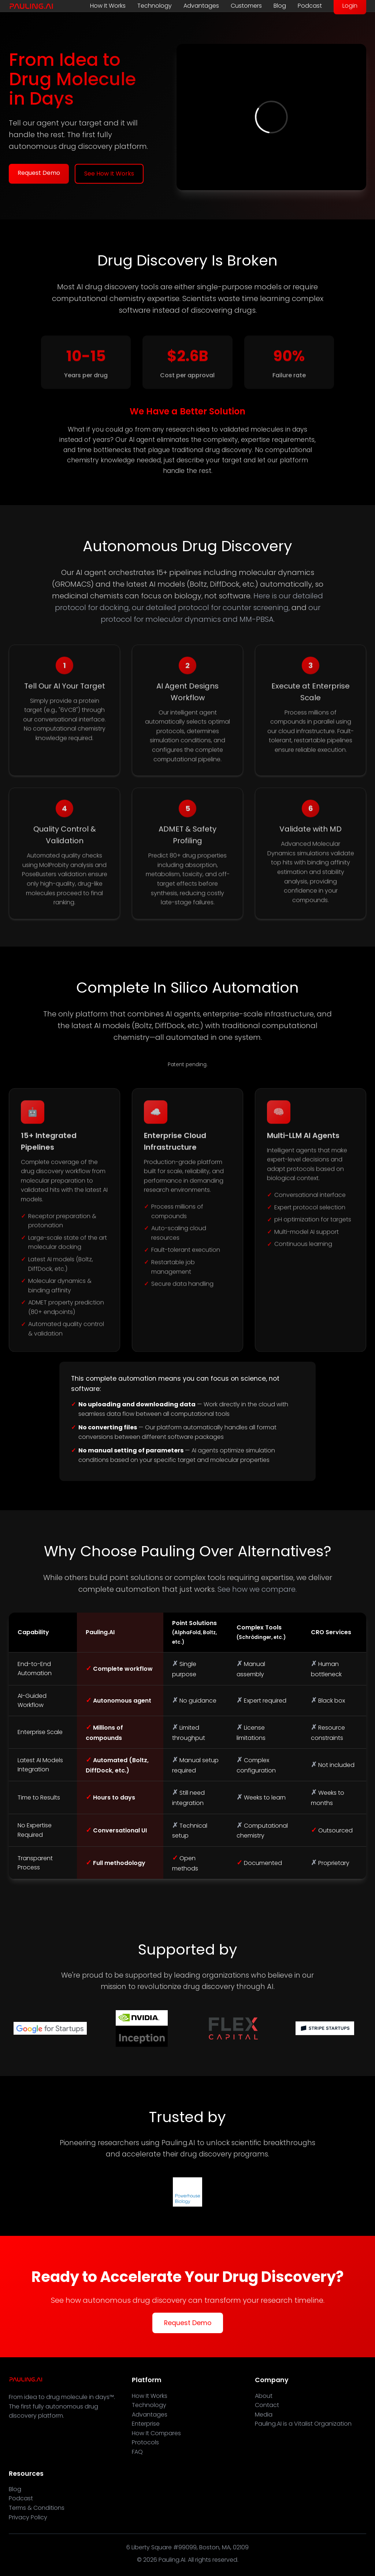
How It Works (108, 5)
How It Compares (156, 2433)
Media (263, 2414)
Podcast (310, 5)
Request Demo (39, 173)
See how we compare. (257, 1589)
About (263, 2396)
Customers (246, 5)
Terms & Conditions (36, 2508)
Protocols (145, 2442)
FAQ (137, 2452)
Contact (267, 2405)
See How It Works (109, 173)
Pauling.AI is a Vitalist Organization (303, 2423)
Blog (280, 5)
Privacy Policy (28, 2517)
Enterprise (146, 2423)
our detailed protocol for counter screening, (211, 607)
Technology (154, 5)
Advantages (201, 5)
